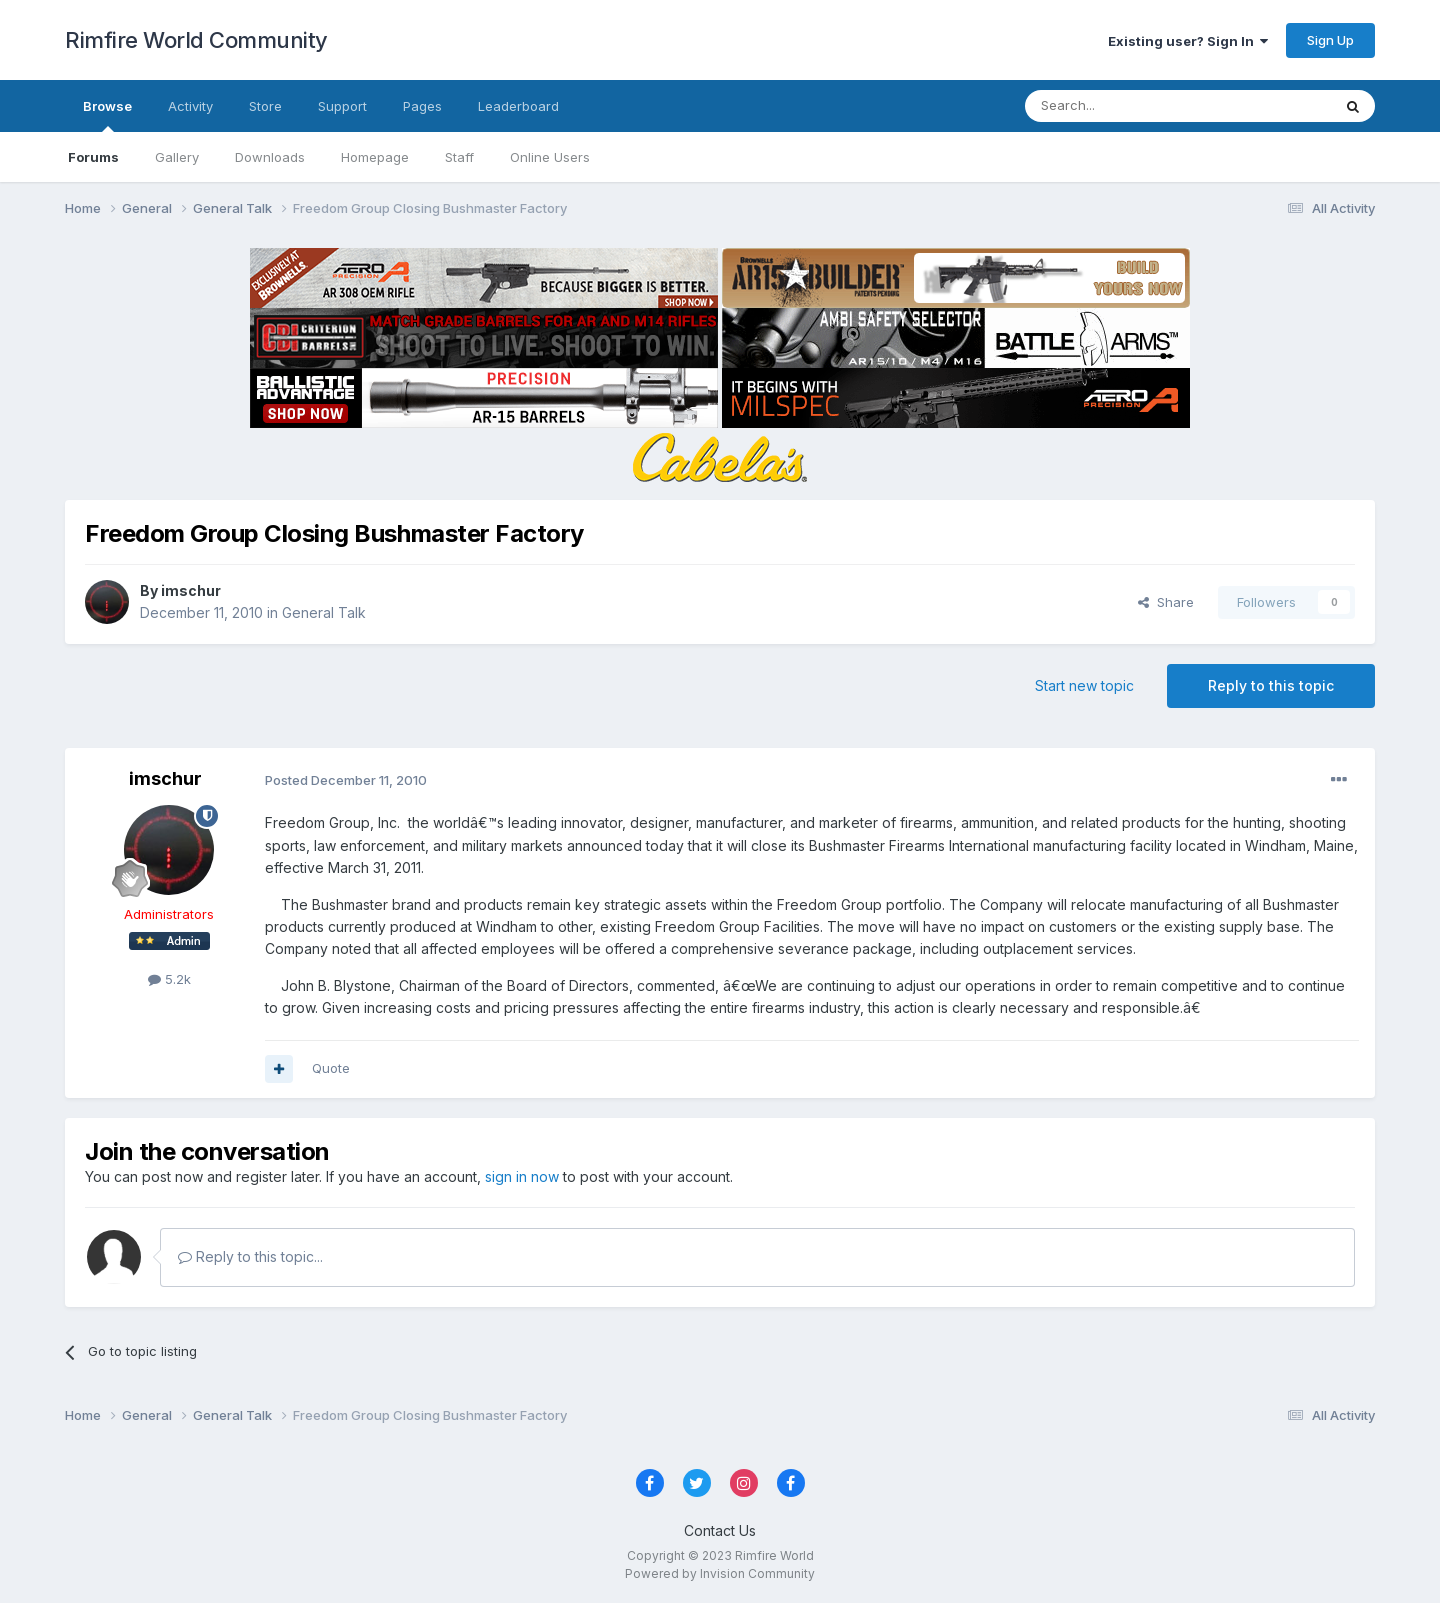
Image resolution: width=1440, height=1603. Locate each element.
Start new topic (1084, 685)
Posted (346, 780)
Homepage (375, 157)
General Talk (324, 612)
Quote (331, 1068)
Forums (93, 157)
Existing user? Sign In (1188, 41)
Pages (422, 106)
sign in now (522, 1176)
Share (1166, 602)
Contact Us (720, 1530)
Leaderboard (518, 106)
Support (342, 106)
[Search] (1127, 106)
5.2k (169, 979)
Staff (459, 157)
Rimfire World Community (196, 40)
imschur (191, 590)
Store (265, 106)
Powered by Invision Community (720, 1573)
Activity (190, 106)
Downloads (270, 157)
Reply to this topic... (250, 1256)
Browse (107, 115)
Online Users (550, 157)
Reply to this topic (1271, 685)
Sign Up (1330, 40)
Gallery (177, 157)
